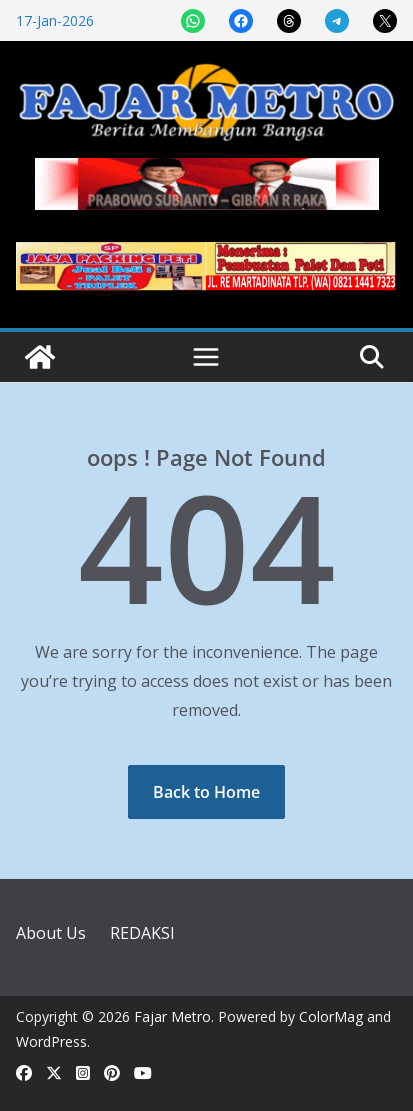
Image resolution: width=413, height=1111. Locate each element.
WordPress (51, 1041)
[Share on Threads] (289, 21)
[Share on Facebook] (241, 21)
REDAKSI (142, 933)
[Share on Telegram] (337, 21)
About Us (51, 933)
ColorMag (331, 1016)
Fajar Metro (172, 1016)
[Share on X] (385, 21)
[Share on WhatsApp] (193, 21)
